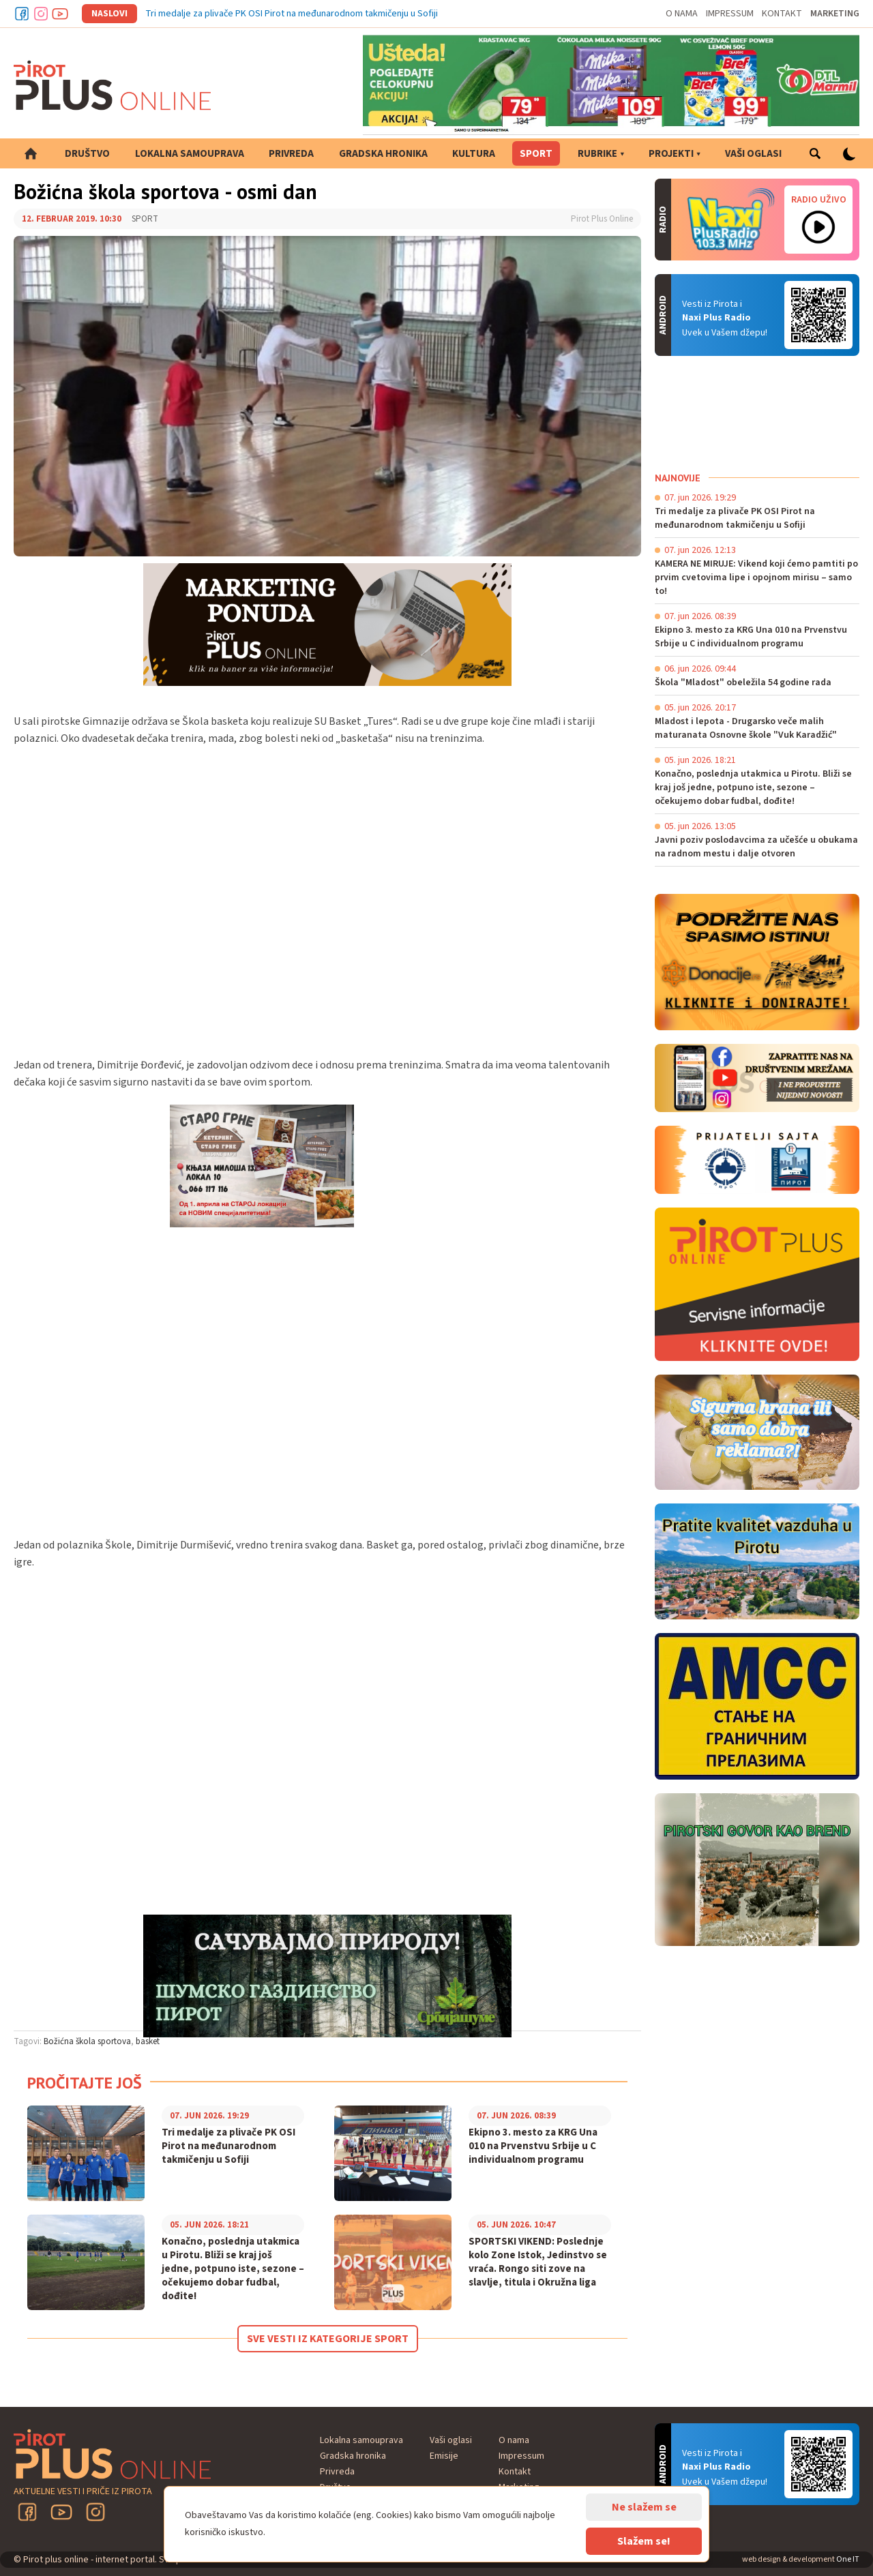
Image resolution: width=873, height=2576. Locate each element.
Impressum (730, 13)
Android (818, 315)
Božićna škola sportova (87, 2041)
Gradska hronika (383, 154)
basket (148, 2041)
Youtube (60, 13)
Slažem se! (643, 2541)
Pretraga (815, 153)
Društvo (87, 154)
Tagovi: (28, 2041)
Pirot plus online (112, 85)
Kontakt (782, 13)
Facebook (22, 13)
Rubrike (597, 154)
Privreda (291, 154)
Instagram (41, 13)
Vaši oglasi (753, 154)
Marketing (834, 13)
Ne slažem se (644, 2507)
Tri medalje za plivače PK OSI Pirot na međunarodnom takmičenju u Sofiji (291, 13)
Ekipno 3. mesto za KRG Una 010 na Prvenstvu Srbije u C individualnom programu (533, 2146)
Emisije (444, 2456)
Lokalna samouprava (189, 154)
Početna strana (31, 153)
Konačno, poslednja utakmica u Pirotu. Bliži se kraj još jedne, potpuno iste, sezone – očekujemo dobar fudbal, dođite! (233, 2269)
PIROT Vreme (757, 414)
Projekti (671, 154)
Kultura (473, 154)
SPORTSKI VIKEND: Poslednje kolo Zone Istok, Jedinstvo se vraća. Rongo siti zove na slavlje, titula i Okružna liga (538, 2262)
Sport (536, 154)
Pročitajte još (84, 2082)
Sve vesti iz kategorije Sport (328, 2338)
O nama (682, 13)
